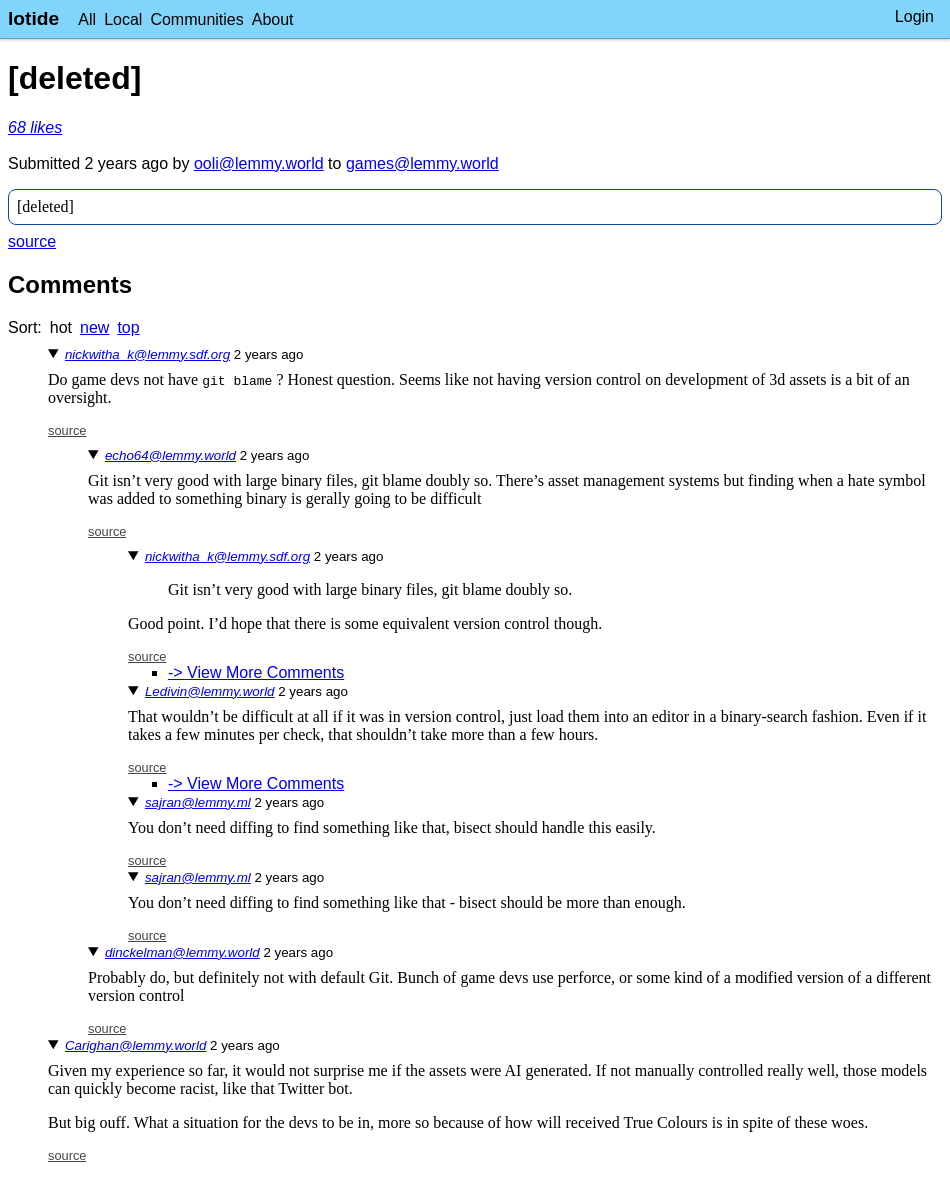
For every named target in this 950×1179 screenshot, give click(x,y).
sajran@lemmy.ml (198, 802)
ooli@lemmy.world (259, 163)
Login (914, 16)
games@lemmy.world (422, 163)
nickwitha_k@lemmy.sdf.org (147, 354)
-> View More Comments (256, 672)
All (87, 19)
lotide (33, 18)
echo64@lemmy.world (170, 455)
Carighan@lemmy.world (135, 1045)
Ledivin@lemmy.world (210, 691)
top (128, 327)
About (273, 19)
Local (123, 19)
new (94, 327)
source (32, 241)
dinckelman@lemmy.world (182, 952)
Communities (196, 19)
